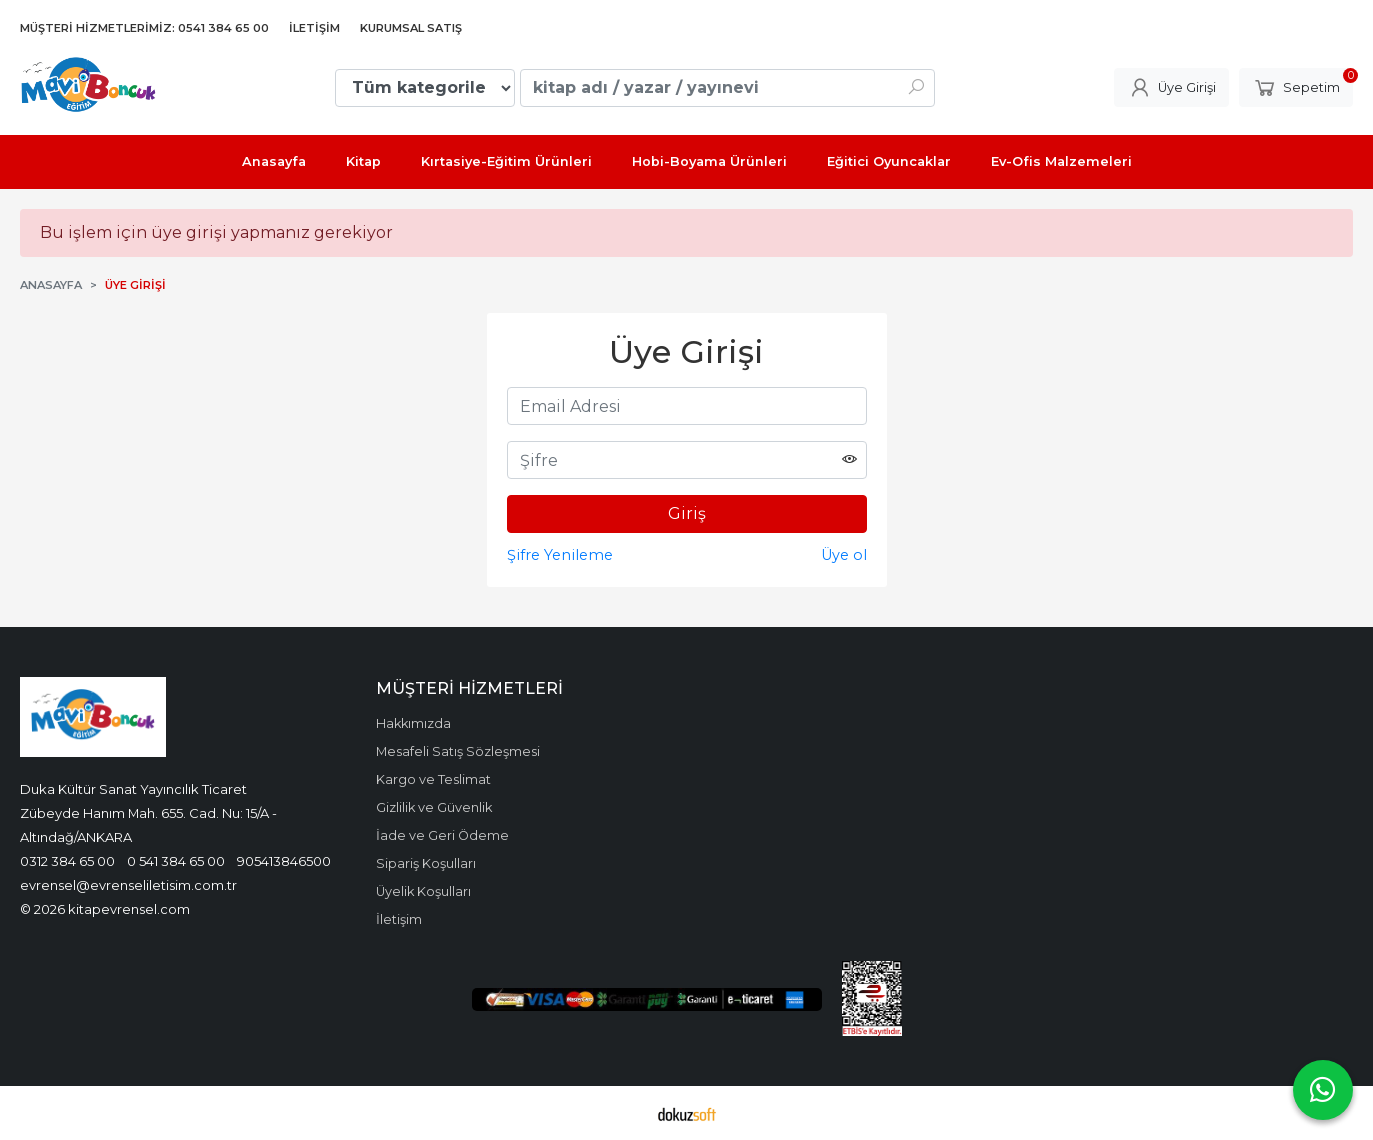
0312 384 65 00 (67, 861)
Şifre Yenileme (560, 555)
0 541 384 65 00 (176, 861)
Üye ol (844, 555)
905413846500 (284, 861)
